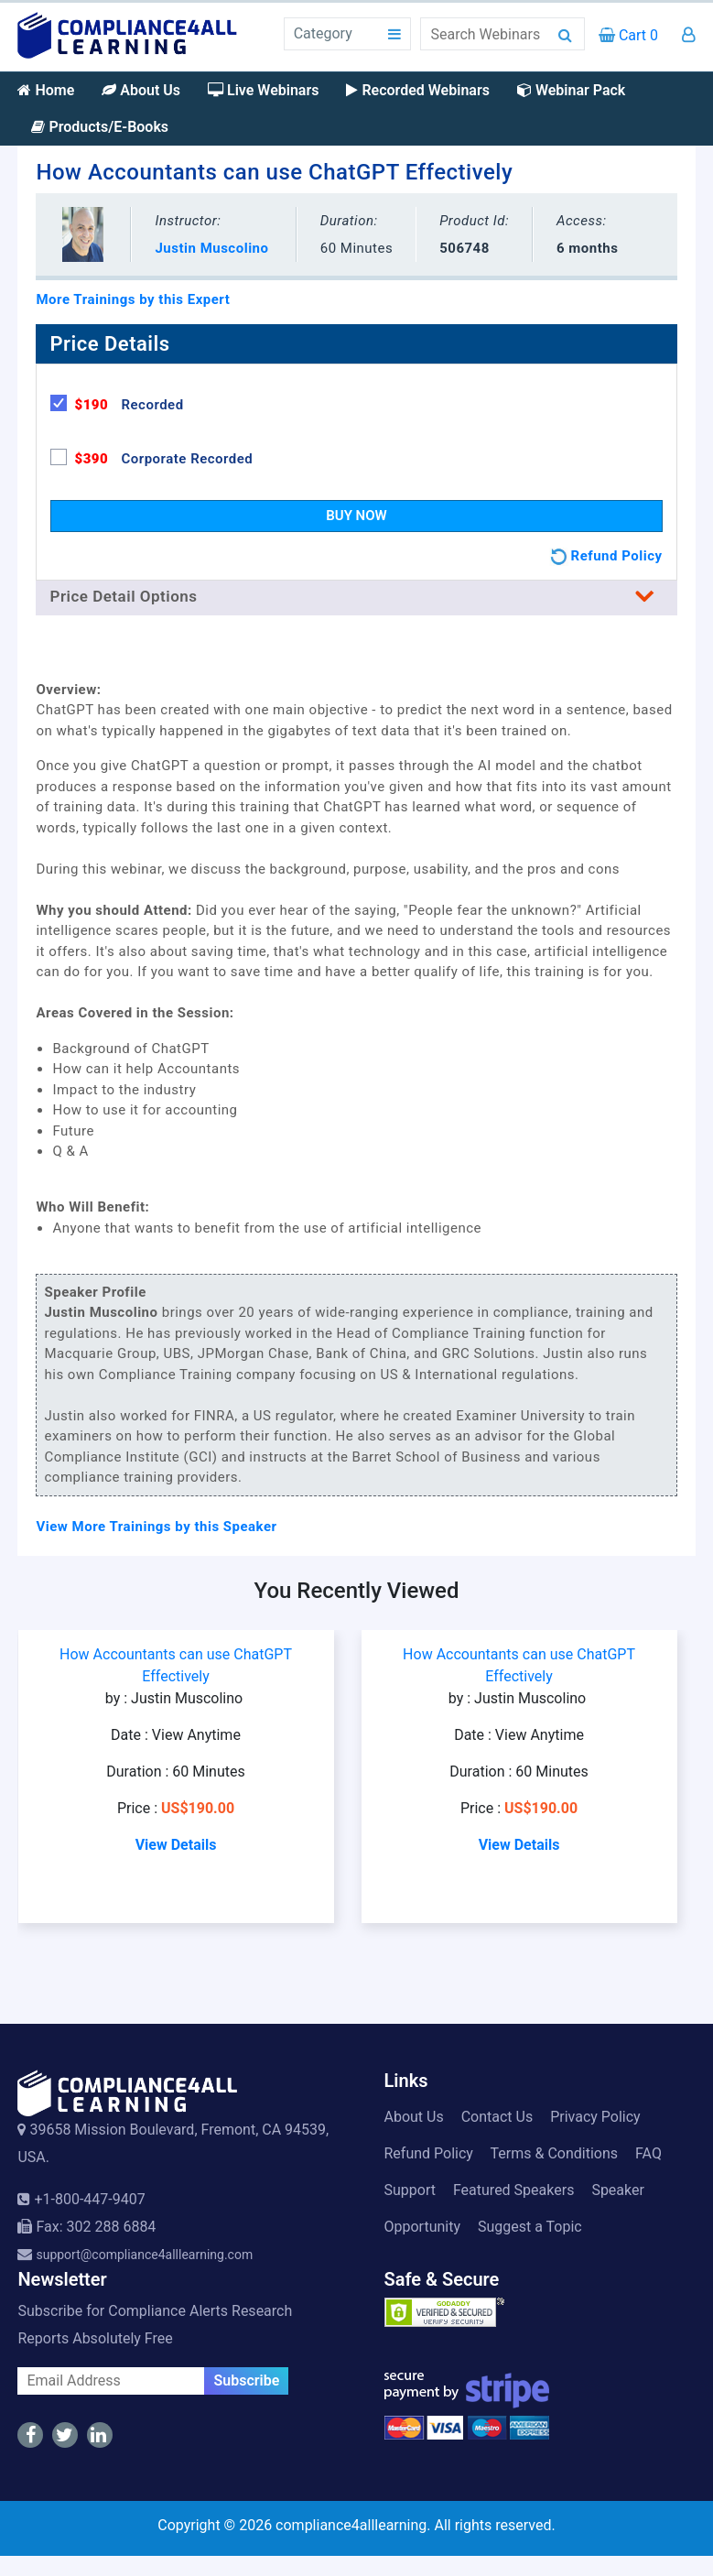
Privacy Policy (595, 2116)
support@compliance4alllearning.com (144, 2254)
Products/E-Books (99, 127)
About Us (141, 90)
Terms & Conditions (555, 2153)
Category (323, 33)
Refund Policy (428, 2153)
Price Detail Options (356, 596)
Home (45, 90)
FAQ (648, 2153)
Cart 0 (628, 35)
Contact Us (497, 2116)
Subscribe (246, 2380)
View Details (176, 1844)
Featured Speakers (513, 2190)
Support (410, 2190)
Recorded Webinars (417, 90)
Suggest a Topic (530, 2226)
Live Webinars (263, 90)
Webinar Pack (571, 90)
